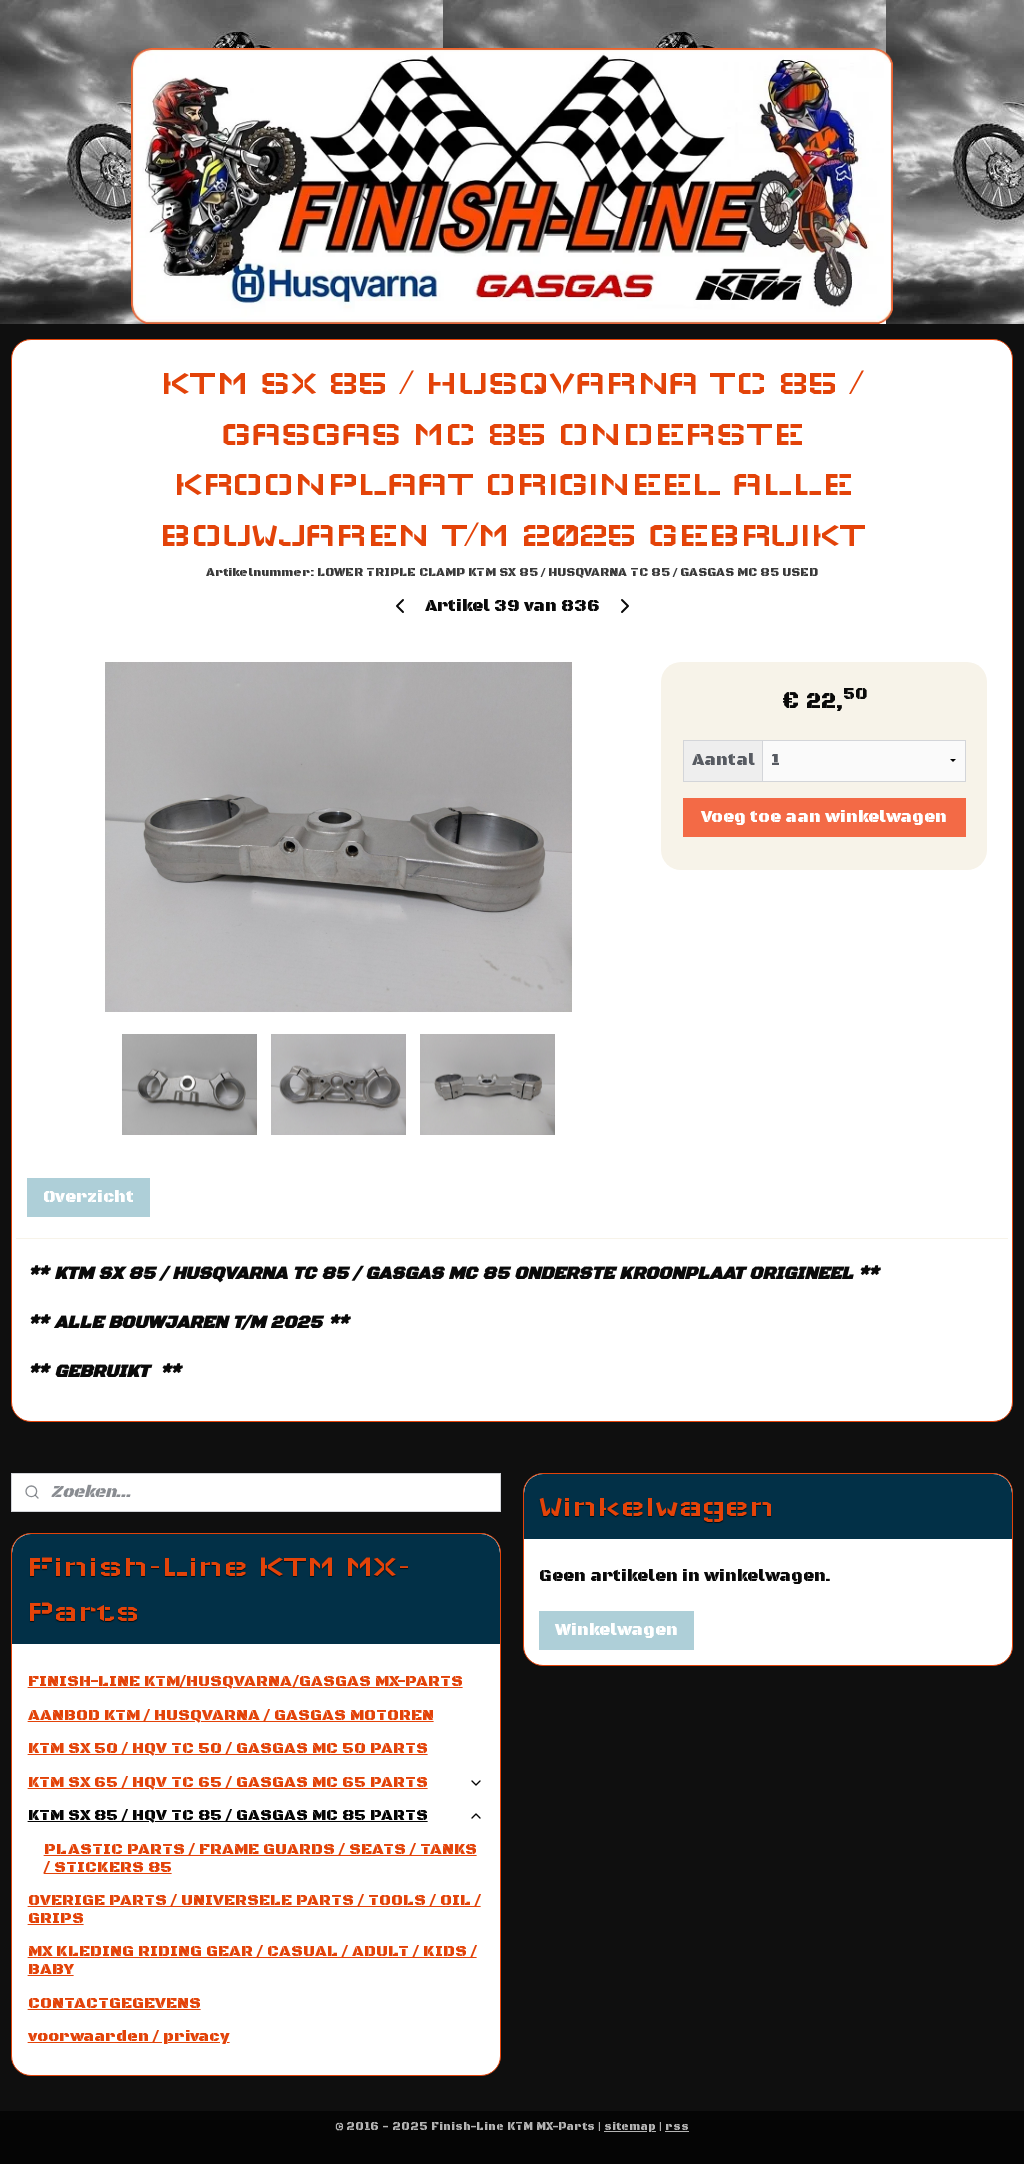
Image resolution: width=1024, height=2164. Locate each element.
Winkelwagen (616, 1630)
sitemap (630, 2127)
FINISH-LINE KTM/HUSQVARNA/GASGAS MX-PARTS (245, 1681)
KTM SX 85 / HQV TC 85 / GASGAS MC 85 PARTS (256, 1815)
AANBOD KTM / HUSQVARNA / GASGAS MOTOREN (231, 1715)
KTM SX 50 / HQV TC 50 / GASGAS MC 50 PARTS (228, 1748)
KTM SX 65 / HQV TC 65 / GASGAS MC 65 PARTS (256, 1782)
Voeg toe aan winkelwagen (824, 817)
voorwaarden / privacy (129, 2036)
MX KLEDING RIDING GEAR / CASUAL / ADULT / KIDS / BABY (252, 1960)
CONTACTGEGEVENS (114, 2003)
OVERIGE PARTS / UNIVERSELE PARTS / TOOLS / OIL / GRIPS (254, 1909)
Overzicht (88, 1197)
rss (677, 2127)
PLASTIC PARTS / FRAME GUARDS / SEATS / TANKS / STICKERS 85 (260, 1858)
